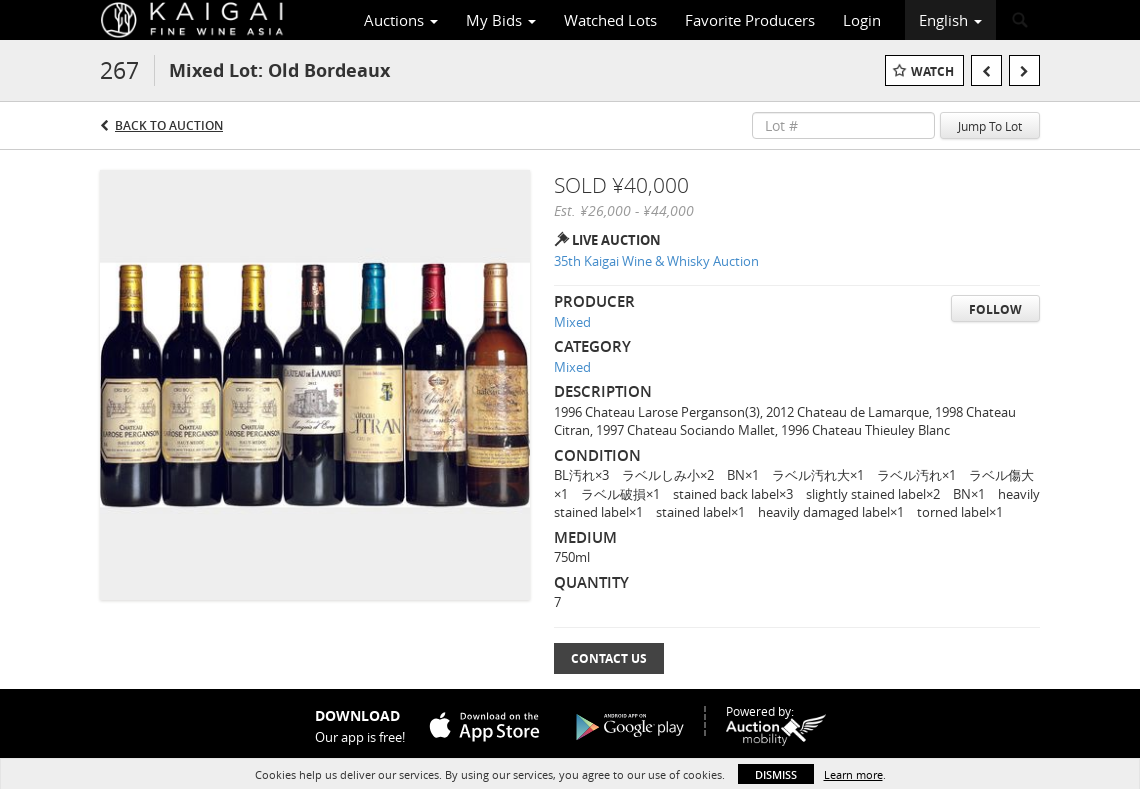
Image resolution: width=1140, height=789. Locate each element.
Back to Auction (169, 125)
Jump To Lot (990, 126)
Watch (932, 71)
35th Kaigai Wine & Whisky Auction (656, 261)
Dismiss (776, 774)
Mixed (572, 322)
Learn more (853, 774)
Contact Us (609, 658)
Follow (995, 309)
